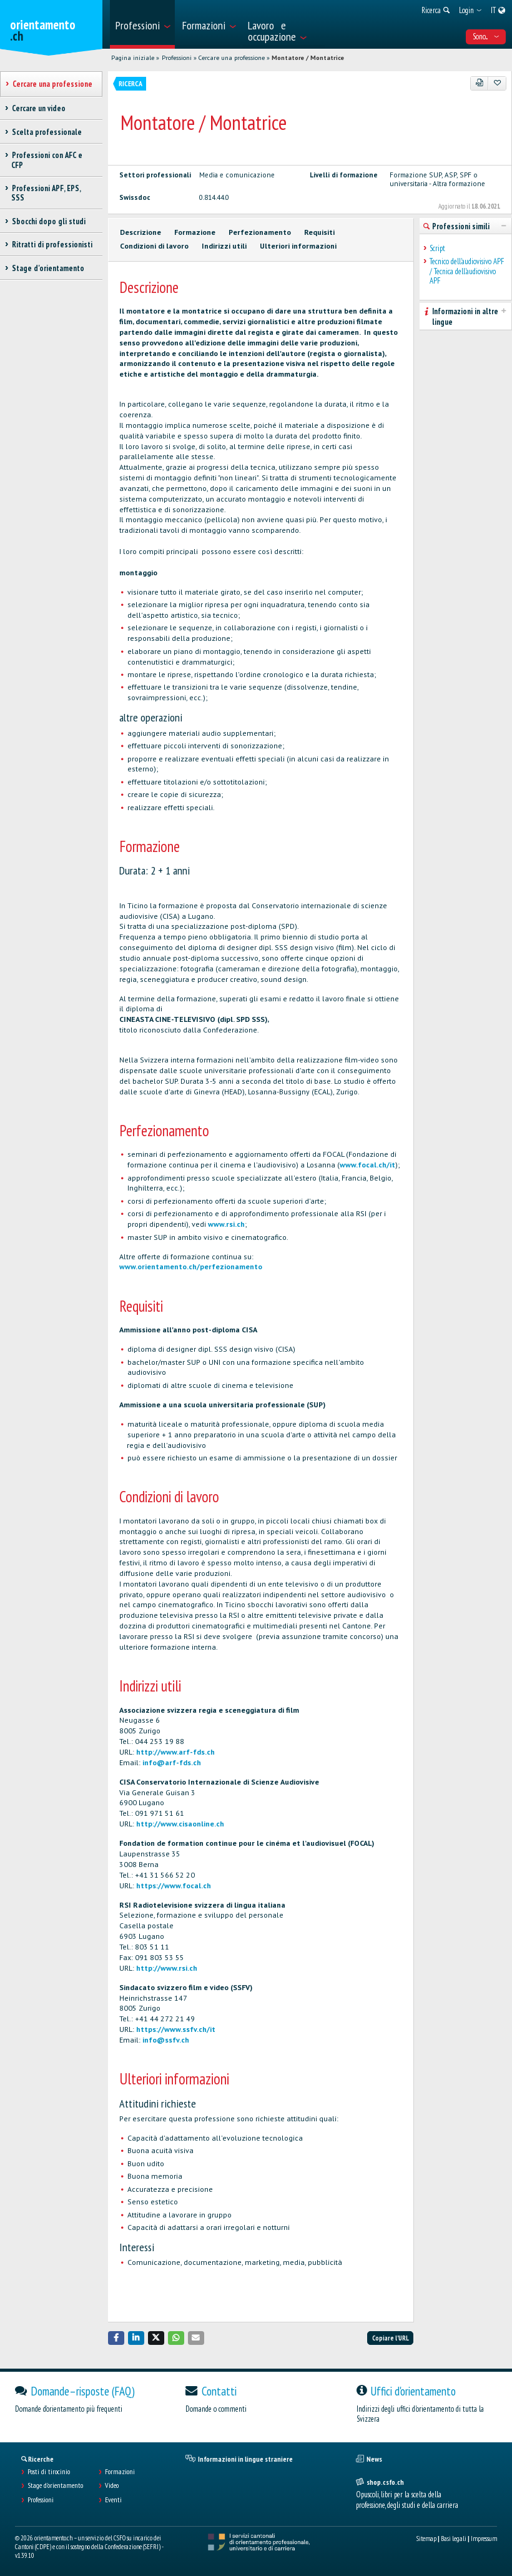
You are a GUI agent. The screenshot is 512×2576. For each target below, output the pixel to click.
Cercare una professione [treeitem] (52, 84)
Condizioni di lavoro (154, 245)
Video (112, 2485)
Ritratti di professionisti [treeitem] (51, 244)
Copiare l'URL (390, 2338)
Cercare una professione (232, 58)
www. (349, 1164)
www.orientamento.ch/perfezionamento (190, 1266)
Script (437, 248)
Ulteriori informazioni (298, 245)
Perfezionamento (260, 232)
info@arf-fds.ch (171, 1762)
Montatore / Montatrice (308, 58)
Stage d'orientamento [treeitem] (47, 268)
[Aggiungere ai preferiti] (497, 83)
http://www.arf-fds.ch (175, 1751)
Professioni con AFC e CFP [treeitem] (46, 160)
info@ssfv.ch (165, 2039)
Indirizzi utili (224, 245)
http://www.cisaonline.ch (180, 1823)
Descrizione (140, 232)
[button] (116, 2337)
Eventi (113, 2499)
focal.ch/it (376, 1164)
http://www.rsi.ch (166, 1968)
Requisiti (319, 232)
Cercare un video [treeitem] (38, 108)
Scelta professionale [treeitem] (46, 132)
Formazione (194, 232)
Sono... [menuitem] (486, 36)
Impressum (484, 2538)
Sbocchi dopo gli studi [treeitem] (48, 221)
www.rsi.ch (226, 1224)
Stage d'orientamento (55, 2485)
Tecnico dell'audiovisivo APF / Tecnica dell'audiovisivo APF (467, 271)
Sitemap (426, 2538)
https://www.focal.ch (173, 1885)
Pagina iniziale (132, 58)
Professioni (177, 58)
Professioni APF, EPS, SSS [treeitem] (46, 193)
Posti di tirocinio (48, 2471)
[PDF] (479, 83)
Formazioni (120, 2471)
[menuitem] (142, 24)
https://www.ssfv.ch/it (175, 2029)
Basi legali (453, 2538)
